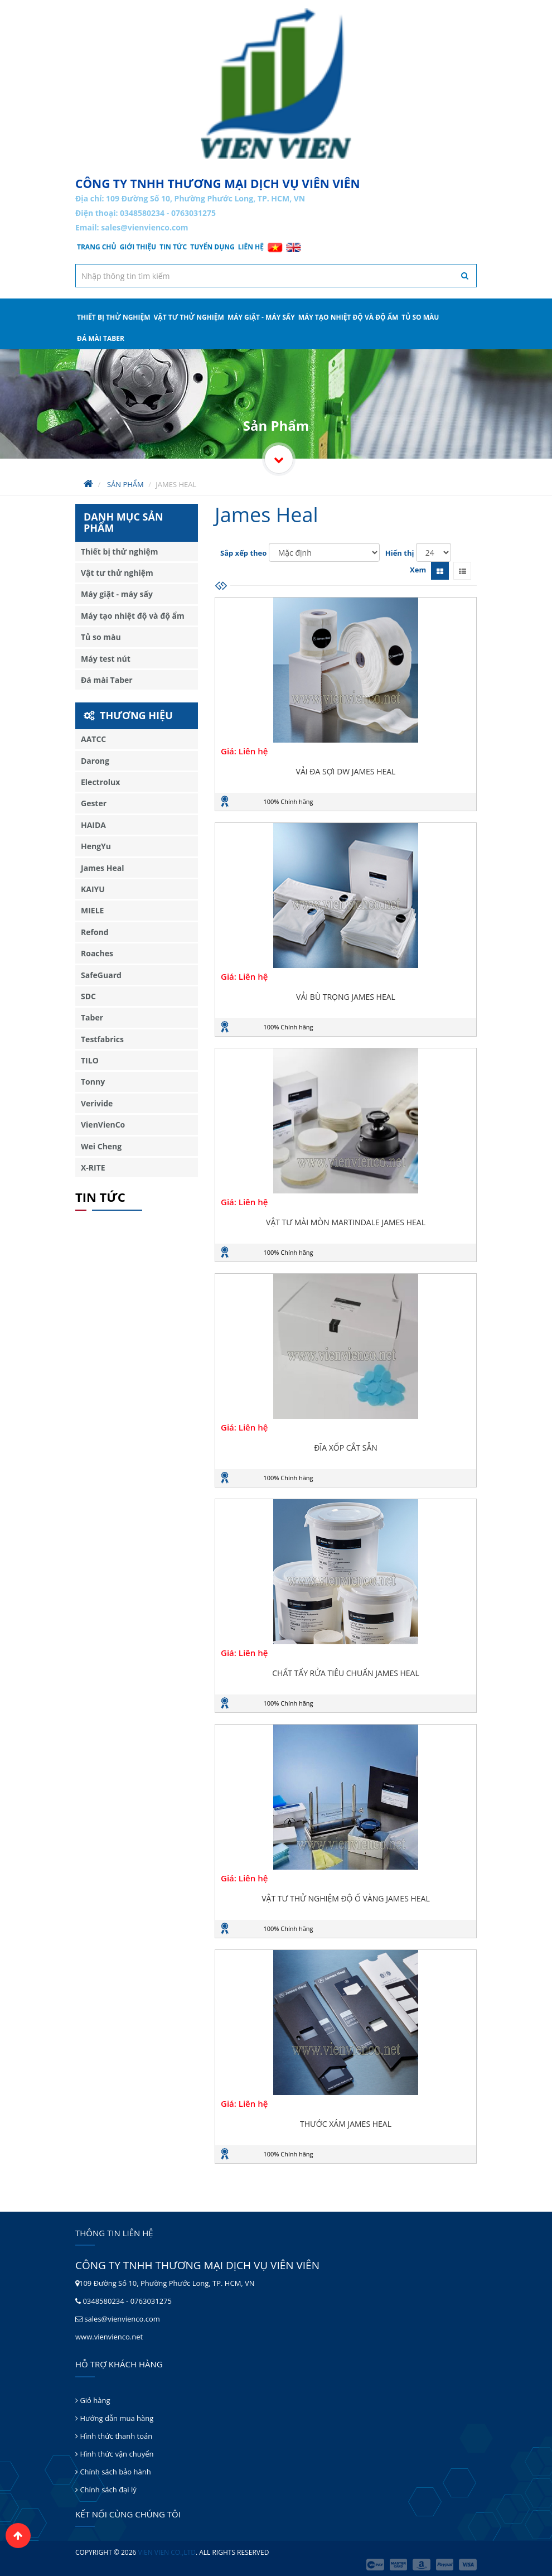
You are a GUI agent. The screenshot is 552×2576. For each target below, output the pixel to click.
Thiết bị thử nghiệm (114, 317)
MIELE (92, 910)
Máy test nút (105, 658)
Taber (92, 1017)
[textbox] (276, 275)
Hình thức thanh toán (113, 2436)
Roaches (97, 953)
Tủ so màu (420, 317)
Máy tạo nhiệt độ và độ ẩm (348, 317)
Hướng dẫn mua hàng (114, 2418)
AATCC (93, 739)
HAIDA (93, 825)
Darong (95, 760)
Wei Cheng (101, 1146)
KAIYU (93, 889)
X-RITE (93, 1167)
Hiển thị (399, 553)
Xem (418, 570)
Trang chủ (97, 247)
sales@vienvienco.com (144, 227)
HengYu (96, 846)
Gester (93, 803)
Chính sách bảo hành (113, 2472)
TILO (90, 1060)
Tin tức (173, 247)
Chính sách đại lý (106, 2489)
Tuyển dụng (212, 247)
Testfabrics (102, 1039)
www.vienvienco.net (109, 2337)
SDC (88, 996)
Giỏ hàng (92, 2400)
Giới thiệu (138, 247)
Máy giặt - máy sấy (261, 317)
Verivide (97, 1103)
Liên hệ (251, 247)
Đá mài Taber (100, 338)
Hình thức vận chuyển (114, 2454)
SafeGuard (101, 975)
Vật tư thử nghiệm (189, 317)
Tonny (93, 1081)
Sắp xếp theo (243, 553)
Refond (95, 932)
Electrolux (100, 782)
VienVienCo (103, 1124)
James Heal (102, 868)
